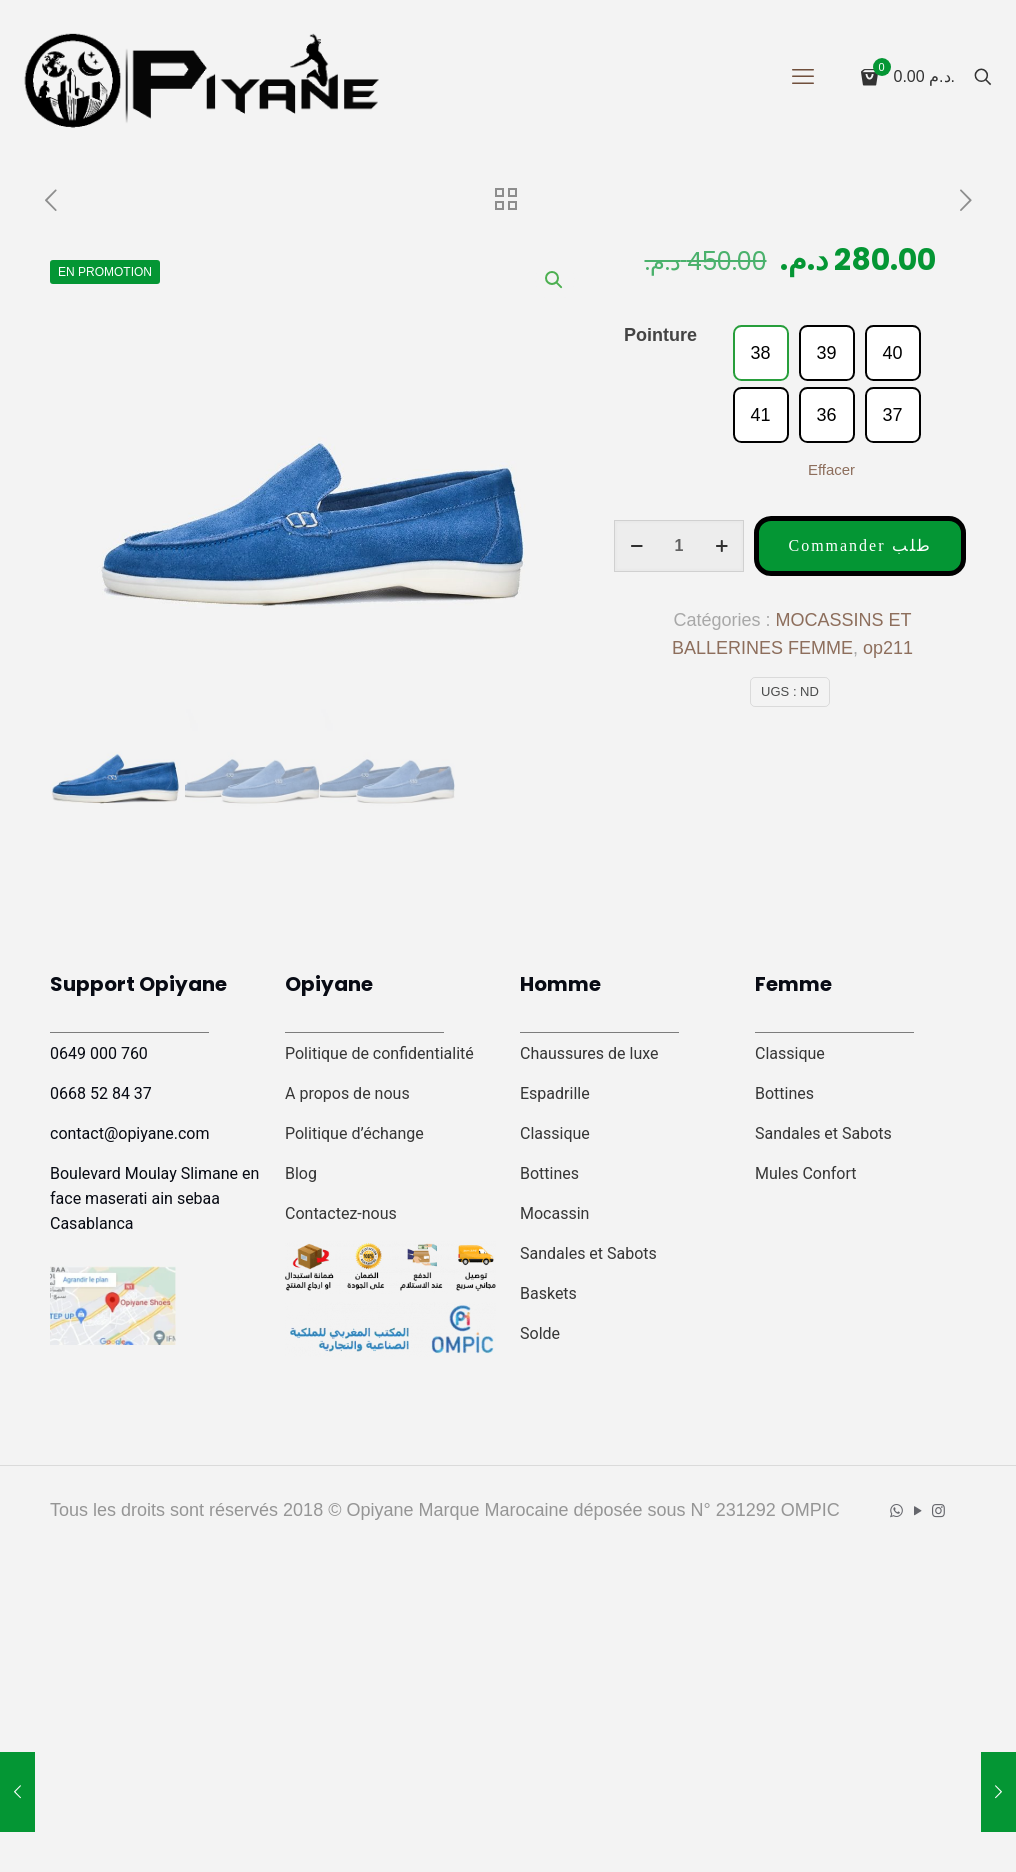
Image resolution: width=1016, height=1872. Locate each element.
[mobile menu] (803, 77)
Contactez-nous (341, 1213)
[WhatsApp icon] (896, 1510)
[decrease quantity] (636, 546)
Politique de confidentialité (379, 1053)
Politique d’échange (354, 1133)
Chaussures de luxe (589, 1053)
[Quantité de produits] (679, 546)
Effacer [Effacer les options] (831, 469)
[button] (555, 280)
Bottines (549, 1173)
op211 (888, 648)
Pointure (660, 335)
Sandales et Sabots (588, 1253)
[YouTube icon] (917, 1510)
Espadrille (555, 1093)
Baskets (548, 1293)
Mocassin (554, 1213)
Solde (540, 1333)
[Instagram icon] (938, 1510)
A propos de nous (347, 1093)
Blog (301, 1173)
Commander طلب (859, 545)
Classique (555, 1133)
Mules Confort (806, 1173)
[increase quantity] (721, 546)
